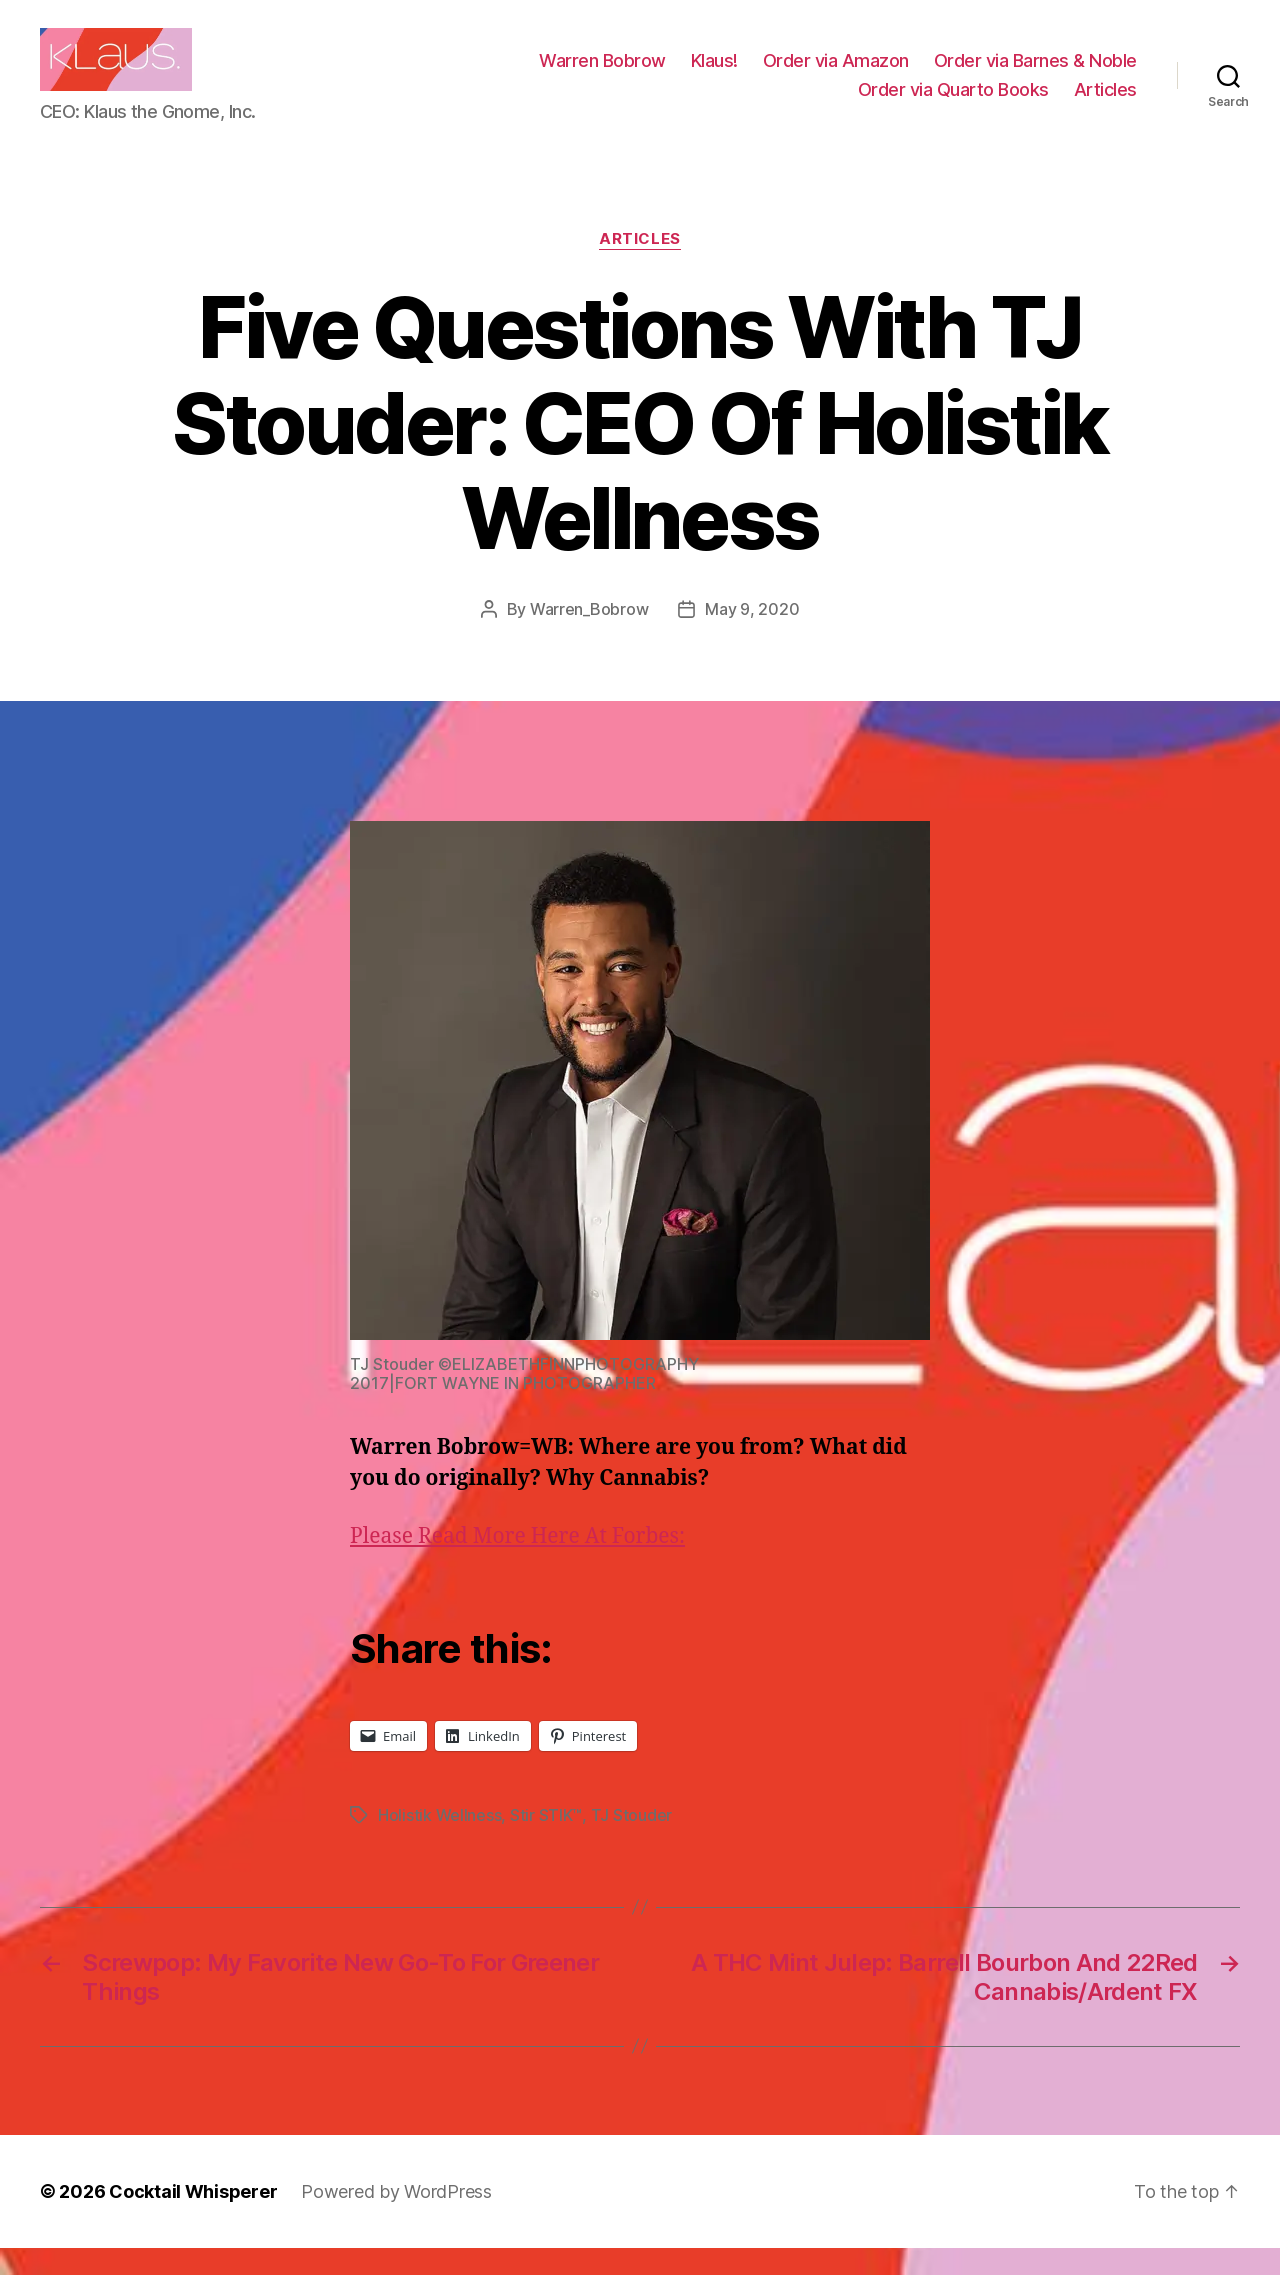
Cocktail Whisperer (193, 2218)
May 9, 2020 (752, 636)
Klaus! (714, 73)
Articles (1105, 102)
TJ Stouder (631, 1842)
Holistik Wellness (439, 1842)
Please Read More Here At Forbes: (517, 1562)
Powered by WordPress (396, 2218)
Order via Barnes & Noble (1035, 73)
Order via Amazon (836, 73)
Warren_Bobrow (589, 636)
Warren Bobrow (602, 73)
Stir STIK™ (546, 1842)
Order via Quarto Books (953, 102)
